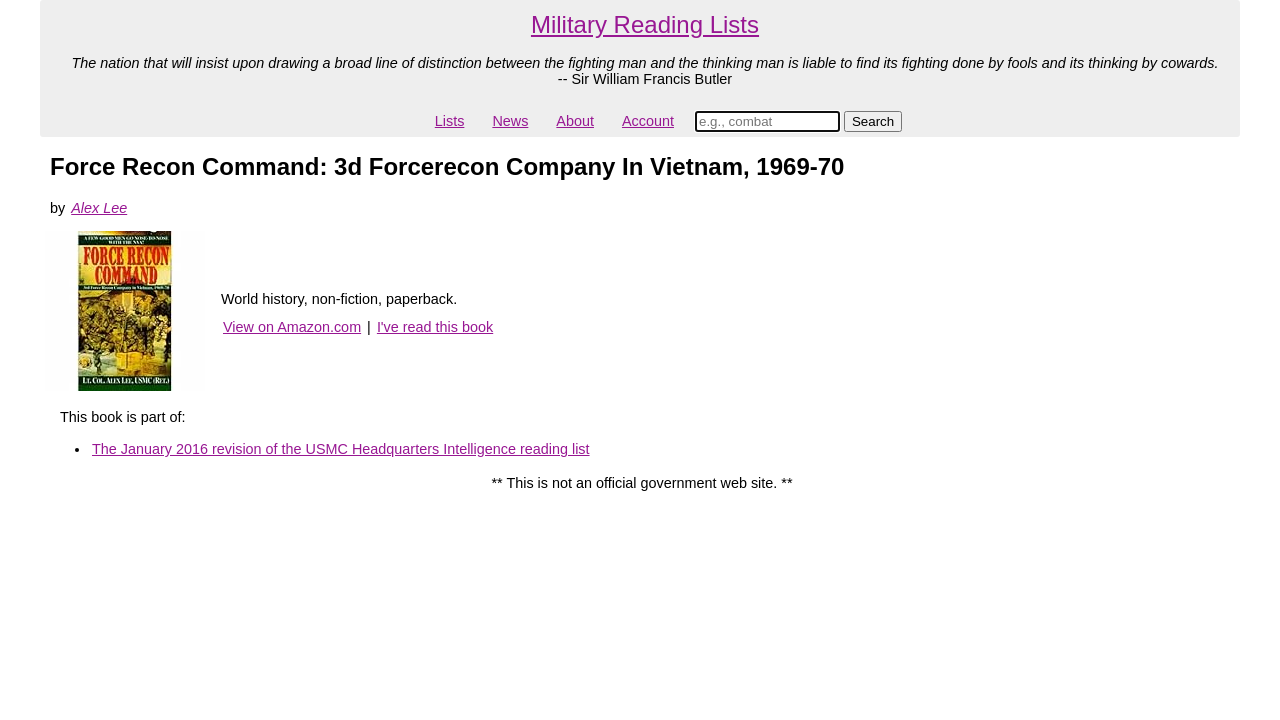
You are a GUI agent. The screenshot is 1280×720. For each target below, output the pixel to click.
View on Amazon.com (292, 327)
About (575, 121)
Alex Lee (99, 208)
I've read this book (435, 327)
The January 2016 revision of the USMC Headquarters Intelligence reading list (341, 449)
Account (648, 121)
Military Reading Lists (645, 24)
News (510, 121)
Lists (450, 121)
